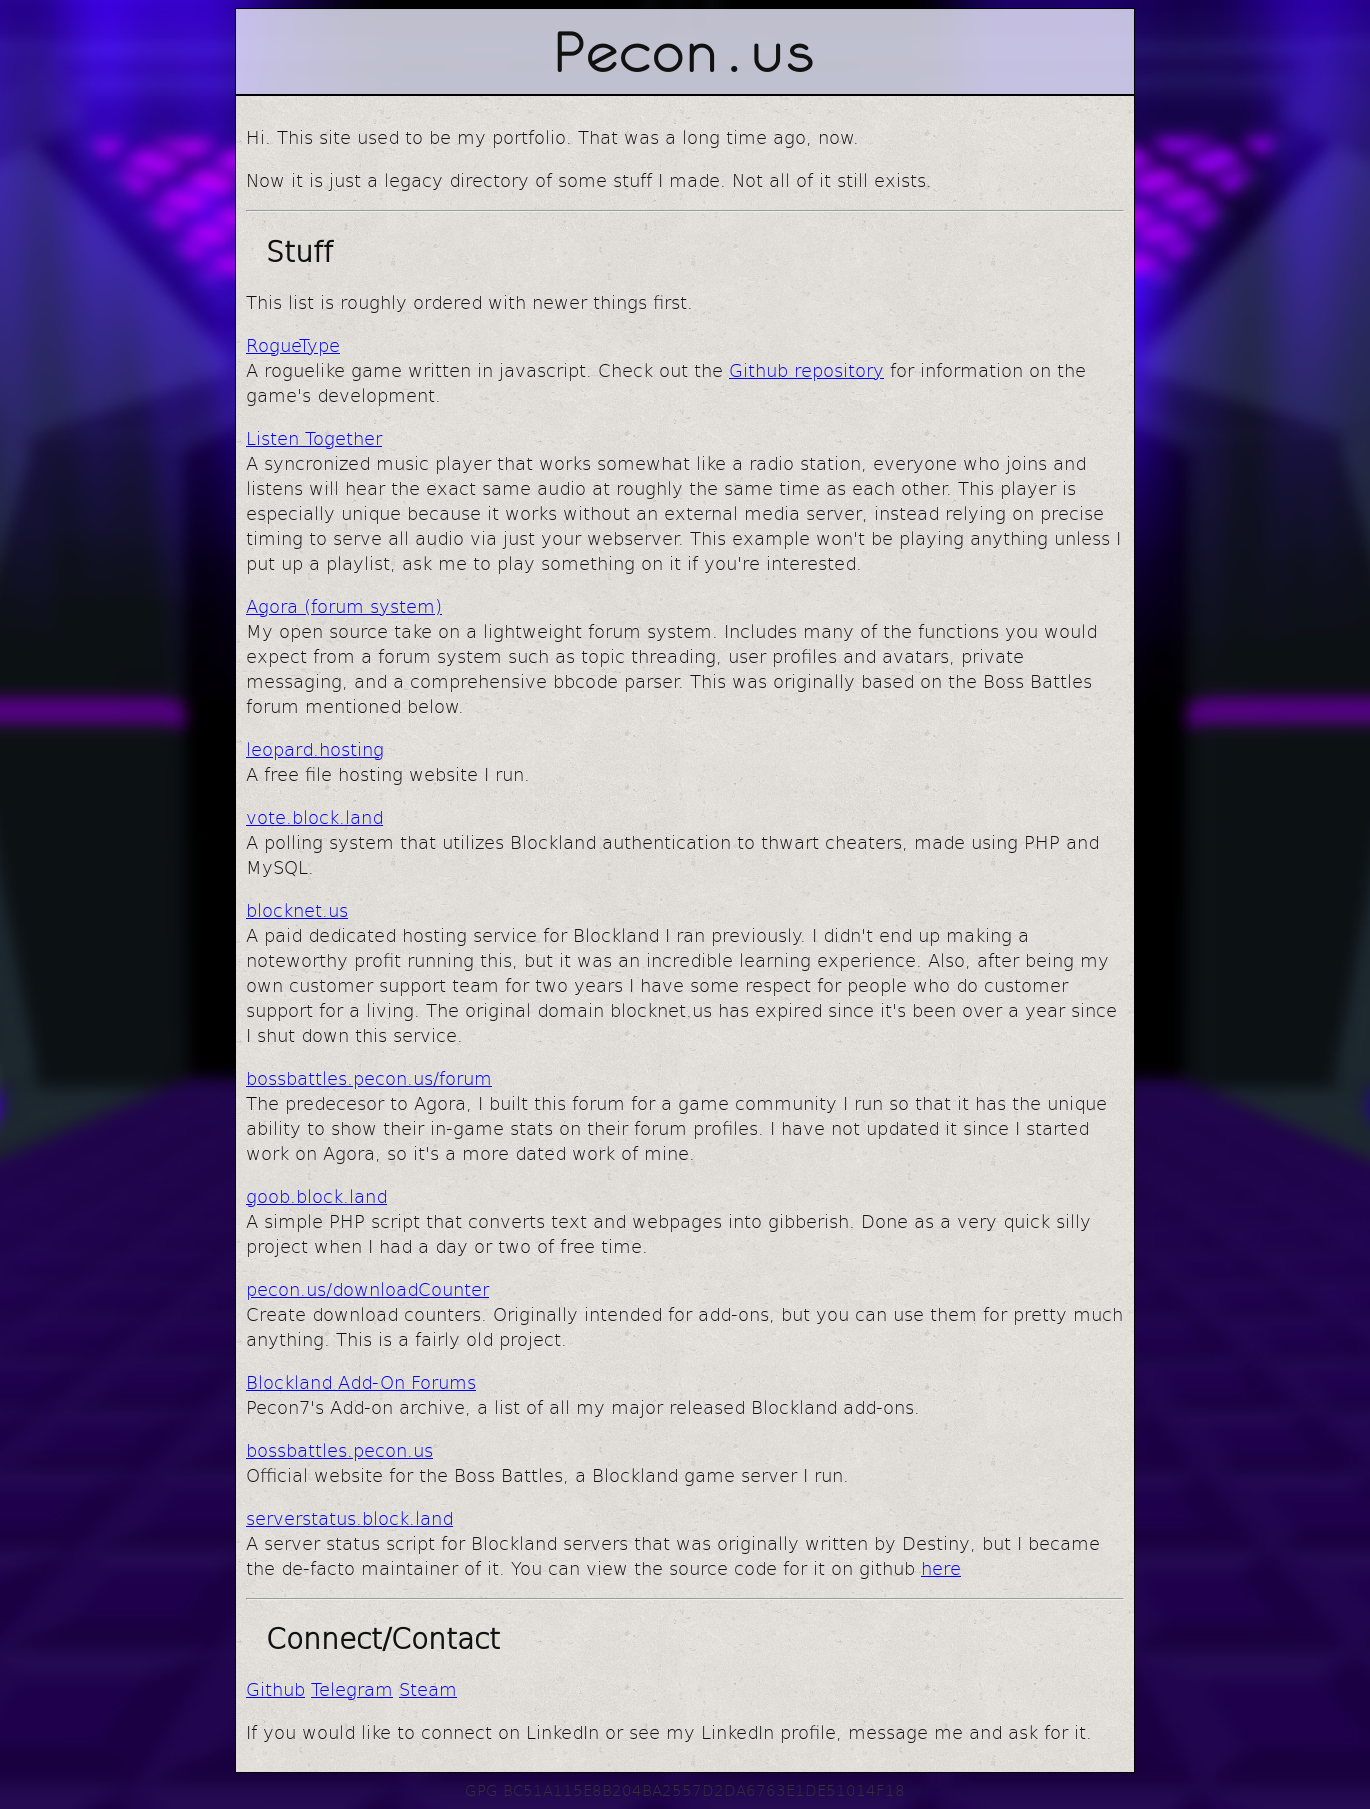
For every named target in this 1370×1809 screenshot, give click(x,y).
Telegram (352, 1688)
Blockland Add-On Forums (361, 1381)
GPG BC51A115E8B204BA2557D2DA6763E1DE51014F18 (685, 1789)
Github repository (806, 369)
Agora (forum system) (344, 605)
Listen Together (314, 437)
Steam (428, 1688)
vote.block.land (314, 816)
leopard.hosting (315, 748)
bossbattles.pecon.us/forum (369, 1077)
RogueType (293, 344)
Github (275, 1688)
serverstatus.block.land (349, 1517)
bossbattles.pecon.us (339, 1449)
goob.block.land (316, 1195)
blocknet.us (297, 909)
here (941, 1567)
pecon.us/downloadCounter (367, 1288)
